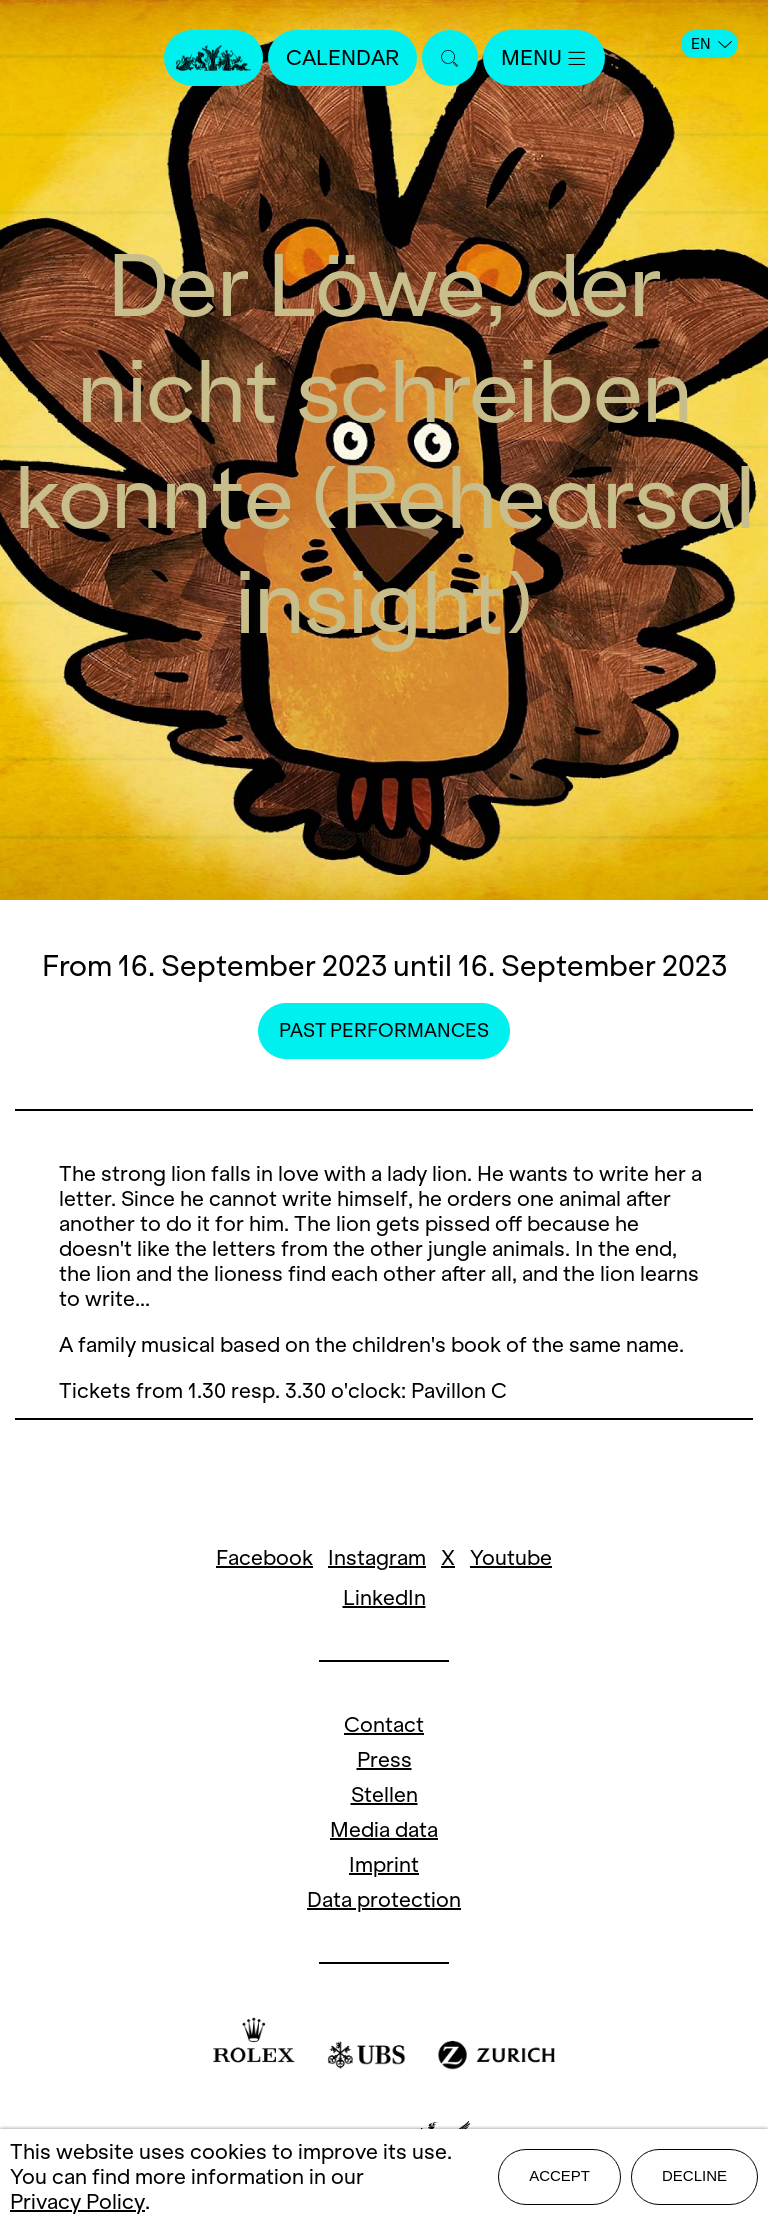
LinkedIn (384, 1597)
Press (384, 1759)
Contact (384, 1724)
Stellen (384, 1794)
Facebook (264, 1557)
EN (711, 44)
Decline (694, 2175)
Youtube (511, 1557)
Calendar (342, 57)
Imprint (384, 1864)
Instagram (377, 1557)
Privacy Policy (77, 2201)
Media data (384, 1829)
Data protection (384, 1899)
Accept (559, 2175)
